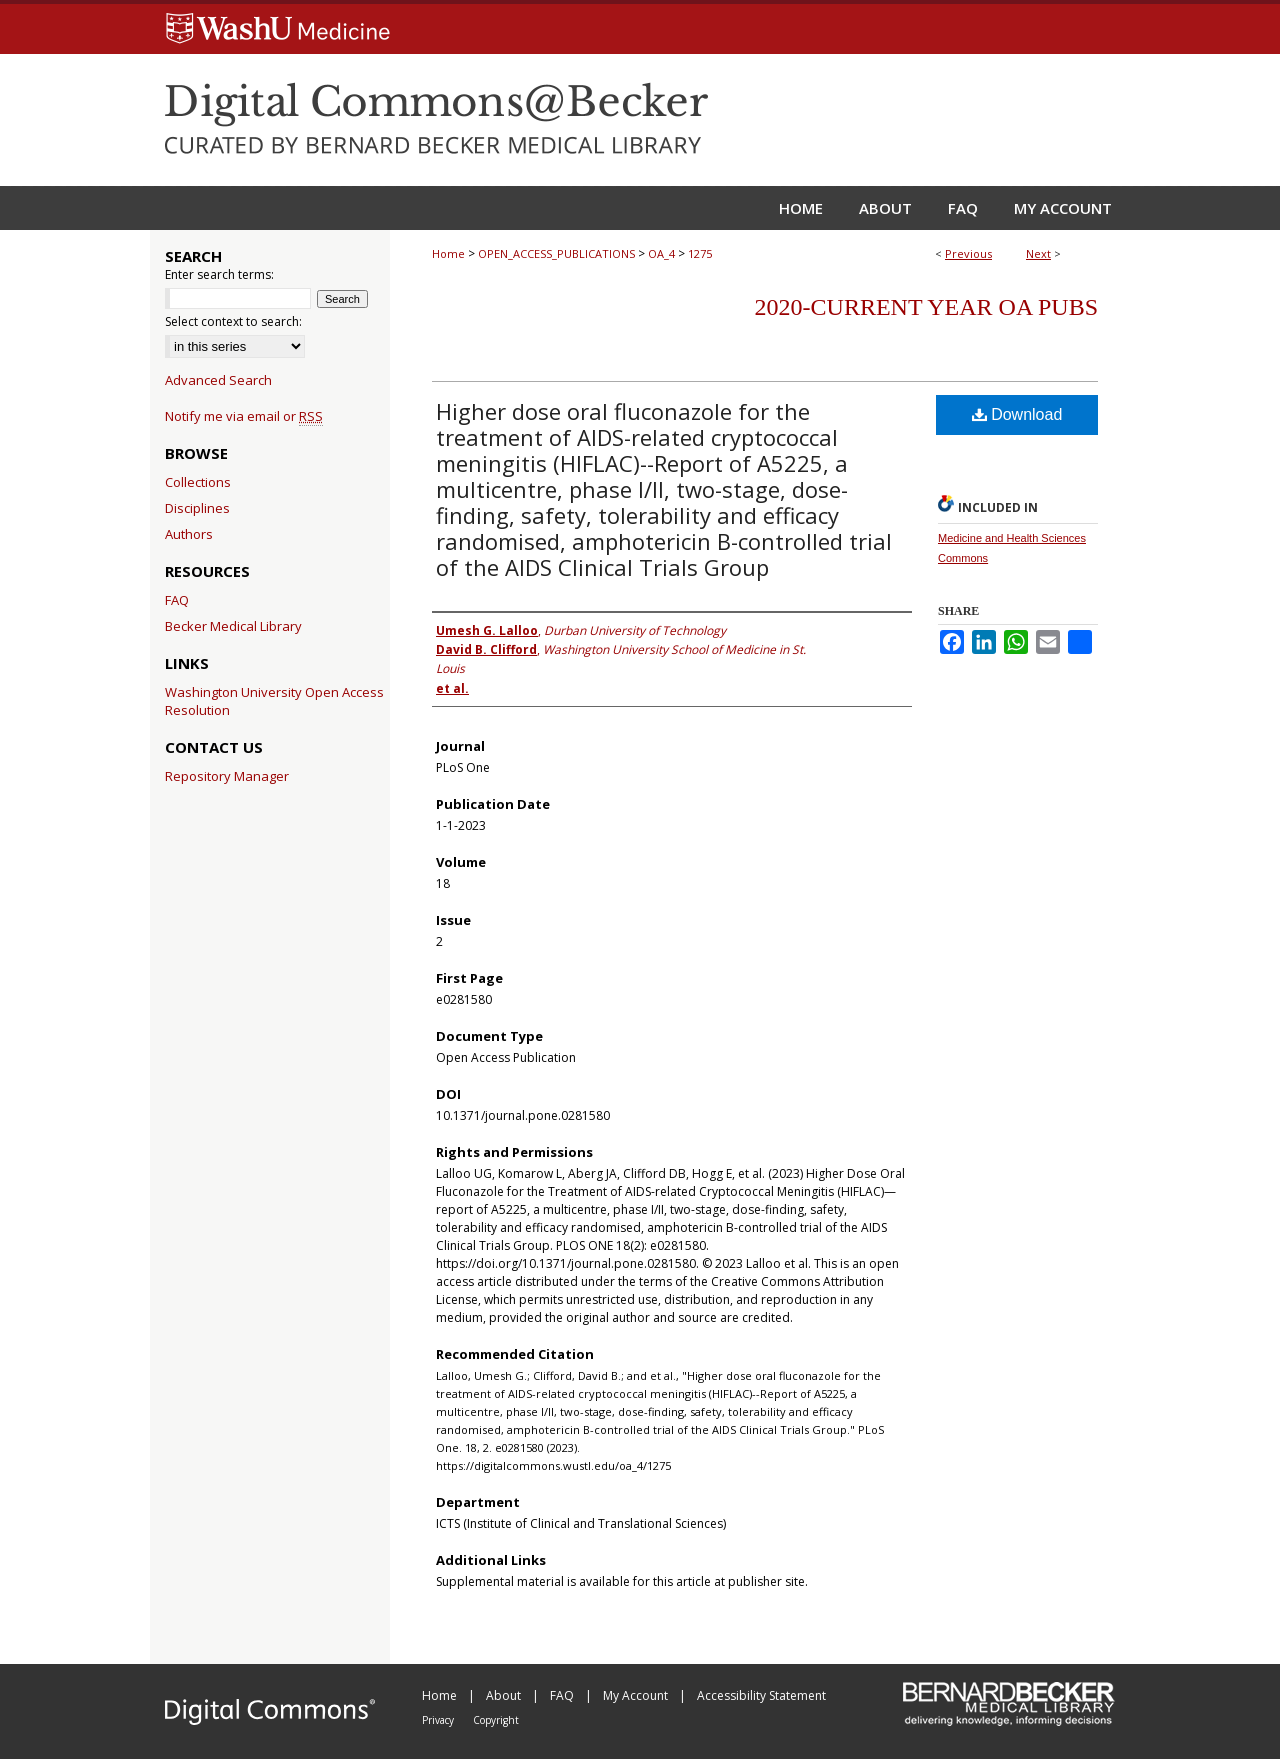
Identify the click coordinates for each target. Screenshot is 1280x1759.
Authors (189, 534)
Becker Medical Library (233, 626)
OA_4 (661, 253)
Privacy (439, 1720)
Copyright (496, 1720)
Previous (968, 253)
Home (448, 253)
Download (1017, 414)
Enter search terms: (219, 274)
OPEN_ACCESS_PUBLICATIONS (556, 253)
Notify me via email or (244, 416)
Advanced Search (218, 380)
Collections (198, 482)
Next (1038, 253)
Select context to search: (233, 321)
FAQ (177, 600)
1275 (700, 253)
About (505, 1695)
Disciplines (197, 508)
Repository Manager (227, 776)
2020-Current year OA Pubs (926, 307)
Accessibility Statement (761, 1695)
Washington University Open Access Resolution (274, 701)
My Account (637, 1695)
